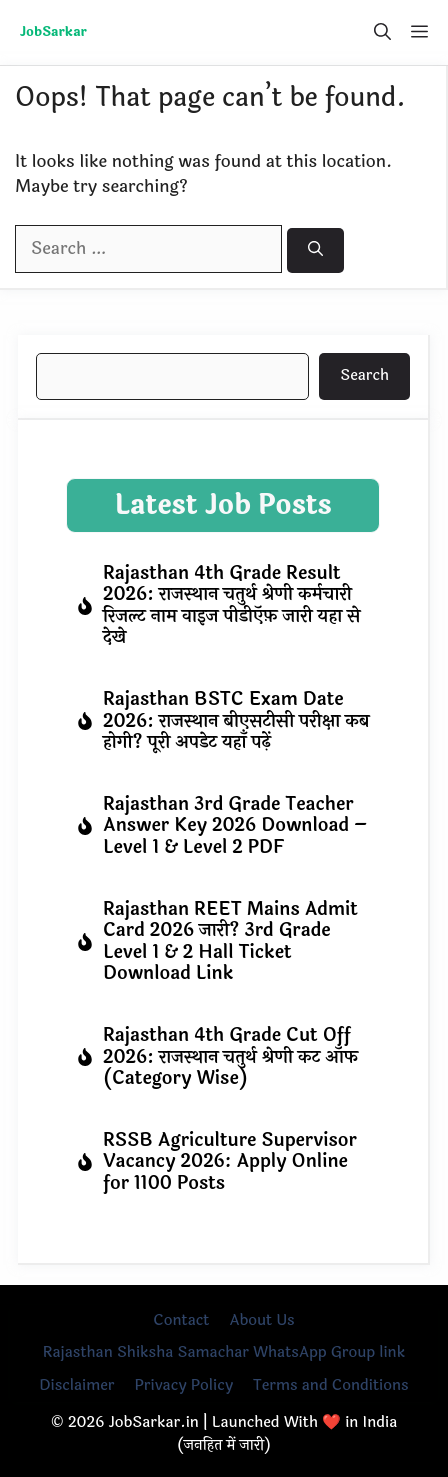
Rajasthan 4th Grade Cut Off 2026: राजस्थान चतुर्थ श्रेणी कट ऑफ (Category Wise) (230, 1056)
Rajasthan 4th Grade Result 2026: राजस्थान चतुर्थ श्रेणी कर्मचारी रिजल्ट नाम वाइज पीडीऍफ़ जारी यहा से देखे (231, 605)
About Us (261, 1320)
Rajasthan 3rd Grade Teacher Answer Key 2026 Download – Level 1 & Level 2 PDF (235, 825)
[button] (382, 32)
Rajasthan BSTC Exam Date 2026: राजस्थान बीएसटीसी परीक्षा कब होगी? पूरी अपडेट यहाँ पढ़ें (236, 720)
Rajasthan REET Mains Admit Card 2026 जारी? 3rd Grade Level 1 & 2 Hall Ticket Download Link (230, 941)
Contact (181, 1320)
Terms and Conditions (331, 1385)
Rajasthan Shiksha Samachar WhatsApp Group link (224, 1352)
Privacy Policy (183, 1385)
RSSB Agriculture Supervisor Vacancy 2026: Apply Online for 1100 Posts (230, 1161)
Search (364, 375)
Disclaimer (76, 1385)
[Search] (315, 250)
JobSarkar (53, 32)
